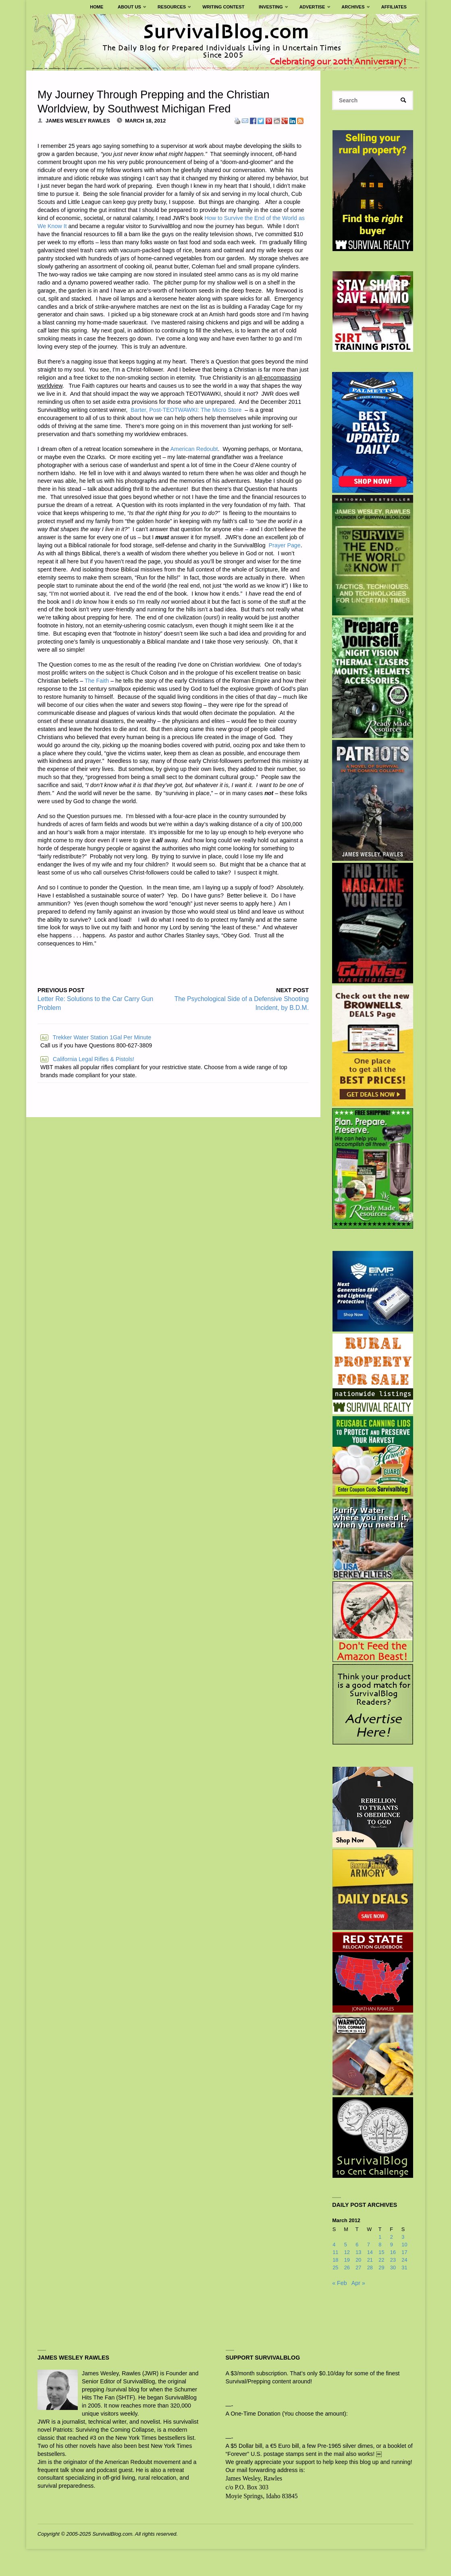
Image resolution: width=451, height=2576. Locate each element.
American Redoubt (194, 449)
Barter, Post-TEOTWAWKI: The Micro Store (186, 410)
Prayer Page (285, 545)
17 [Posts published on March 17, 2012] (404, 2253)
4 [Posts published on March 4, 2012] (334, 2245)
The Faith (97, 680)
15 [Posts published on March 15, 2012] (381, 2253)
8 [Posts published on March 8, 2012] (379, 2245)
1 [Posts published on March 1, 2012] (379, 2237)
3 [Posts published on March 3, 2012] (402, 2237)
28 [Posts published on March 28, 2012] (370, 2268)
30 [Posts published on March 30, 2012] (393, 2268)
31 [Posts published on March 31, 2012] (404, 2268)
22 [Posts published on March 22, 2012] (381, 2260)
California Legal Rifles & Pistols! (87, 1059)
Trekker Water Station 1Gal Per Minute (95, 1037)
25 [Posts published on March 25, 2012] (335, 2268)
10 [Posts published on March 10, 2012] (404, 2245)
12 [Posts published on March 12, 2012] (347, 2253)
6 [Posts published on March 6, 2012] (356, 2245)
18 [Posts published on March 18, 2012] (335, 2260)
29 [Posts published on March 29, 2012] (381, 2268)
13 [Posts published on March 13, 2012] (358, 2253)
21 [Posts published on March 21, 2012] (370, 2260)
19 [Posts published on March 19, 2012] (347, 2260)
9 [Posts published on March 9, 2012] (391, 2245)
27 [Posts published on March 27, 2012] (358, 2268)
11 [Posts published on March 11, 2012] (335, 2253)
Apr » (358, 2283)
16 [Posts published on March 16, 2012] (393, 2253)
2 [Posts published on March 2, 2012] (391, 2237)
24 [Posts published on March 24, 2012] (404, 2260)
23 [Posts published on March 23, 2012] (393, 2260)
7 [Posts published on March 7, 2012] (368, 2245)
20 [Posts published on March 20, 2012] (358, 2260)
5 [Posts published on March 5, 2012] (345, 2245)
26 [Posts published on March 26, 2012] (347, 2268)
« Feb (339, 2283)
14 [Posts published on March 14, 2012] (370, 2253)
